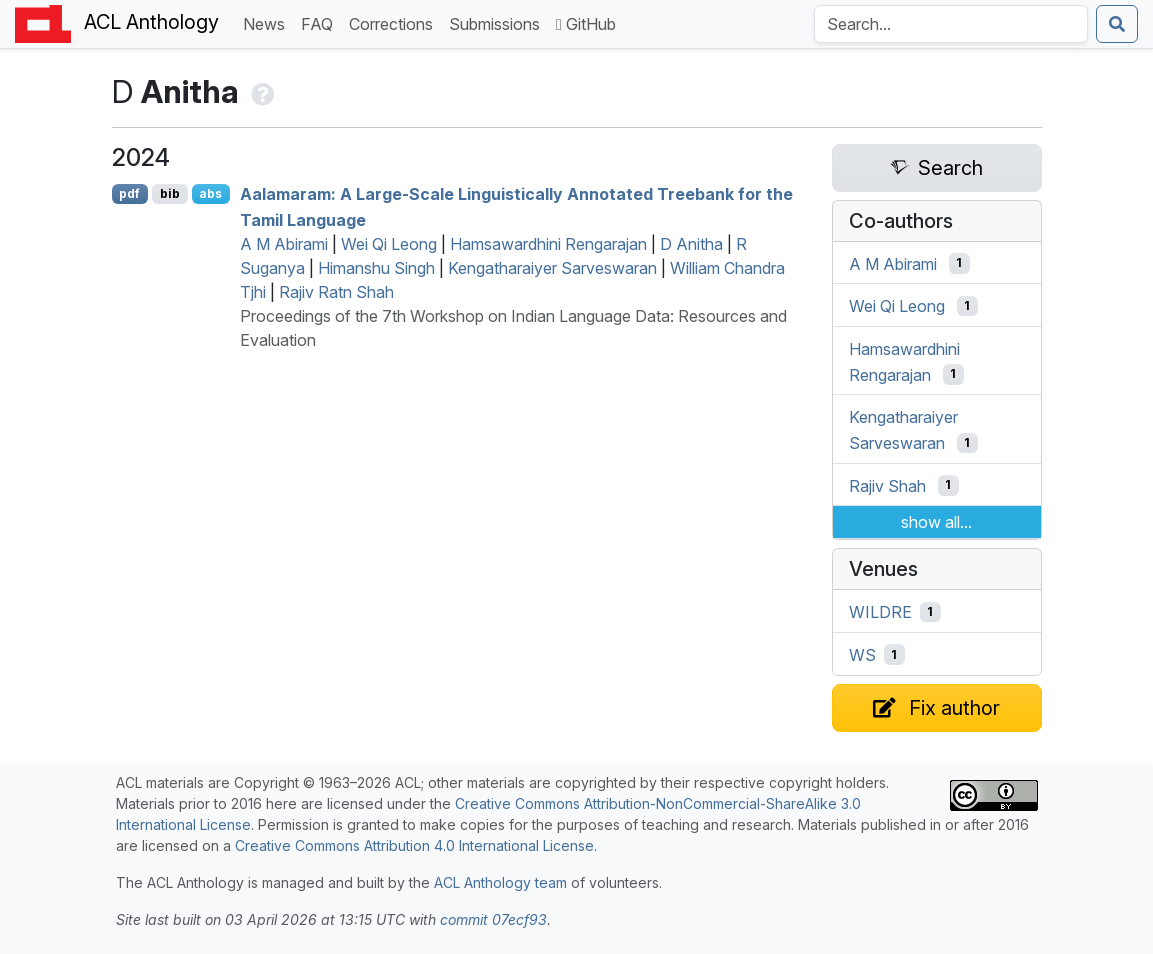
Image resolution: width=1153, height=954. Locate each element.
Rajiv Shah (887, 485)
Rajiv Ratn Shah (336, 292)
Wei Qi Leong (389, 244)
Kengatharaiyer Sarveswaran (552, 268)
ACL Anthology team (500, 882)
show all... (936, 522)
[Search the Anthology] (951, 24)
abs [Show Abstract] (210, 193)
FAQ (321, 22)
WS (862, 655)
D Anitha (691, 244)
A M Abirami (284, 244)
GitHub (586, 24)
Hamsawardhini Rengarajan (548, 244)
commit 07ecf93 (493, 919)
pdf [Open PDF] (129, 193)
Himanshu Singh (376, 268)
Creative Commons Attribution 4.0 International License (414, 845)
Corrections (395, 22)
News (268, 22)
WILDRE (880, 612)
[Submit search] (1117, 24)
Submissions (498, 22)
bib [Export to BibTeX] (170, 193)
